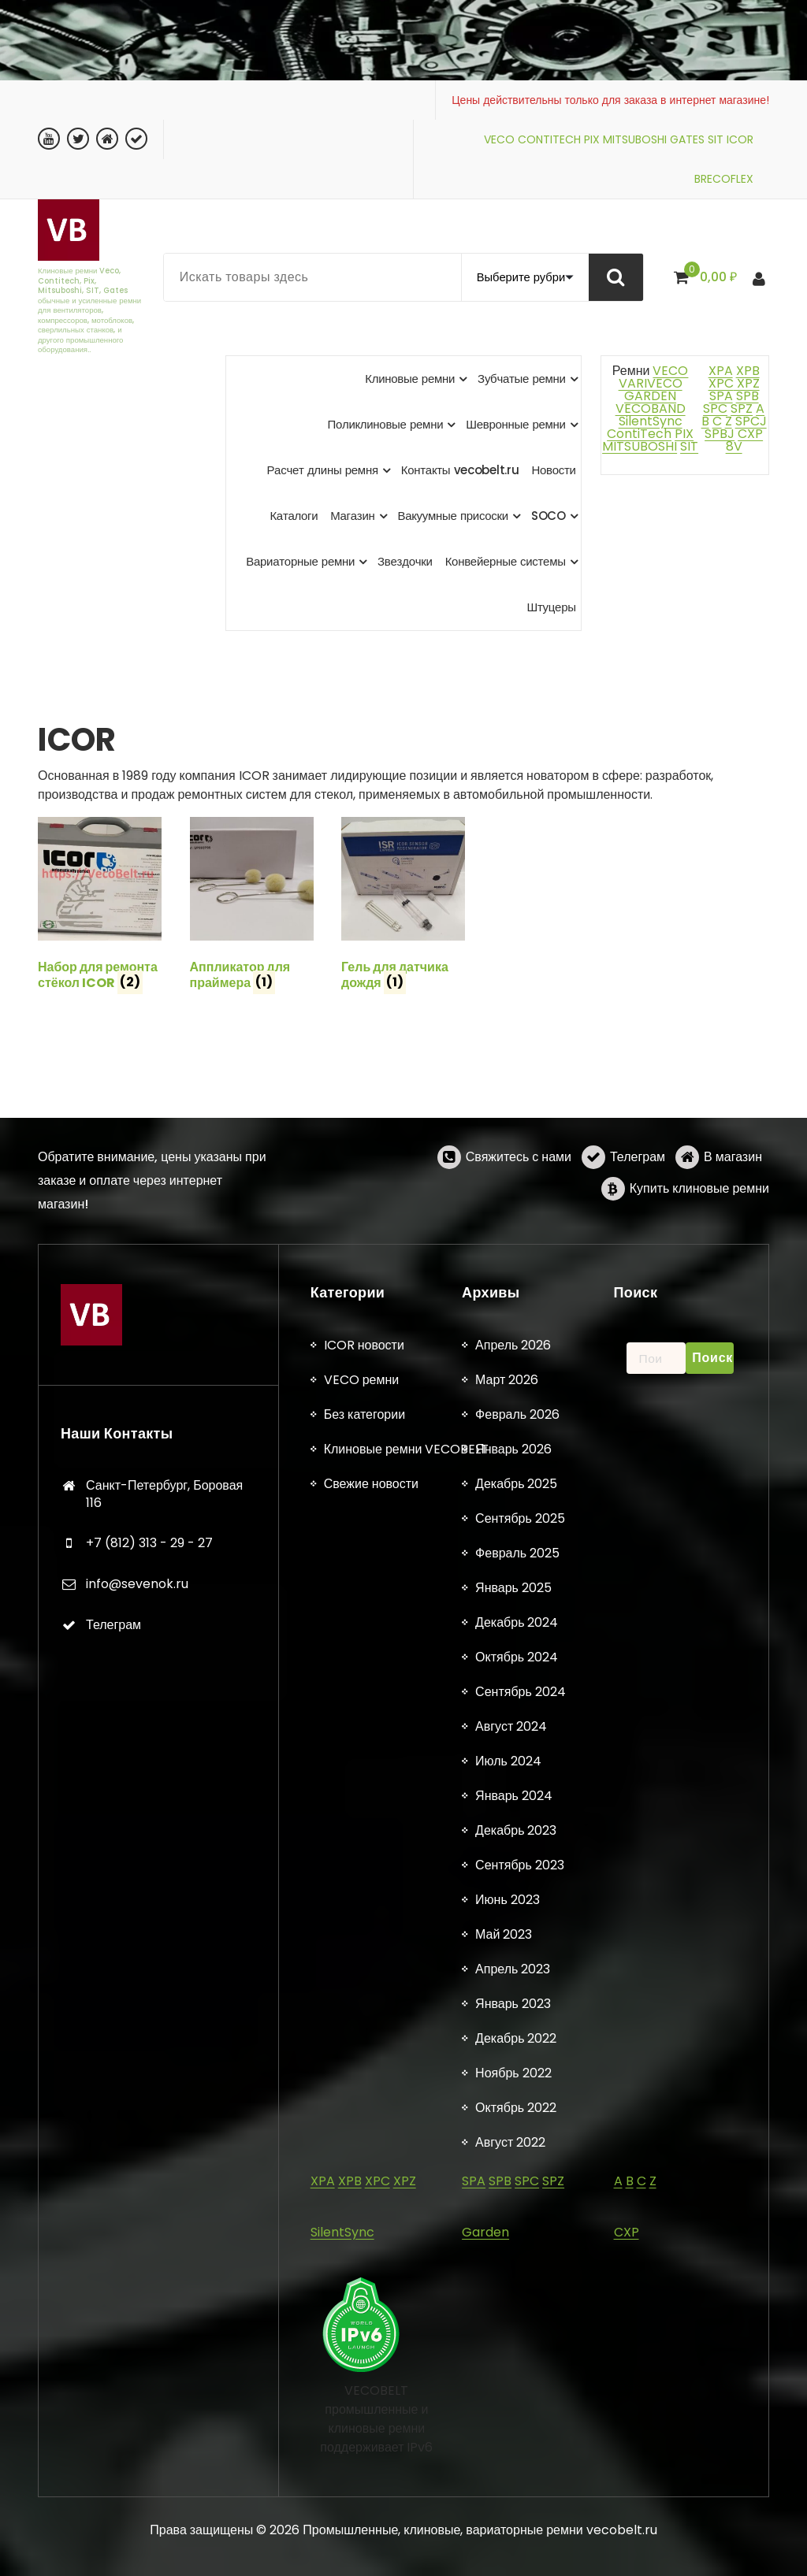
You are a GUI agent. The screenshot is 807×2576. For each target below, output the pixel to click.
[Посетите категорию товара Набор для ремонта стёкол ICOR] (100, 907)
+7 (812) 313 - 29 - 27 (149, 2563)
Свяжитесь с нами (518, 1214)
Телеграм (637, 1214)
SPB (747, 396)
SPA (721, 396)
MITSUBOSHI (635, 139)
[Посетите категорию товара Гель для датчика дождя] (403, 907)
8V (734, 446)
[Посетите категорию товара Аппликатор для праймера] (252, 907)
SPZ (742, 408)
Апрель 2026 (513, 2365)
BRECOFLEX (723, 179)
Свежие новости (371, 2504)
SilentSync (650, 421)
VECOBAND (650, 408)
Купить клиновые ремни (699, 1246)
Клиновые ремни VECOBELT (406, 2469)
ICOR (740, 139)
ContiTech (639, 434)
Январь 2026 (513, 2469)
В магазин (733, 1214)
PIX (592, 139)
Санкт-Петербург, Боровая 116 (164, 2514)
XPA (720, 371)
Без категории (364, 2435)
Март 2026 (506, 2400)
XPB (748, 371)
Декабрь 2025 (516, 2504)
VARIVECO (650, 383)
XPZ (747, 383)
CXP (750, 434)
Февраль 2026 (517, 2435)
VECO (499, 139)
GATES (687, 139)
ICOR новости (364, 2365)
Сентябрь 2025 (520, 2539)
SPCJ (751, 421)
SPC (715, 408)
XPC (721, 383)
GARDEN (650, 396)
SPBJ (719, 434)
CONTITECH (549, 139)
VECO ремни (362, 2400)
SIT (715, 139)
